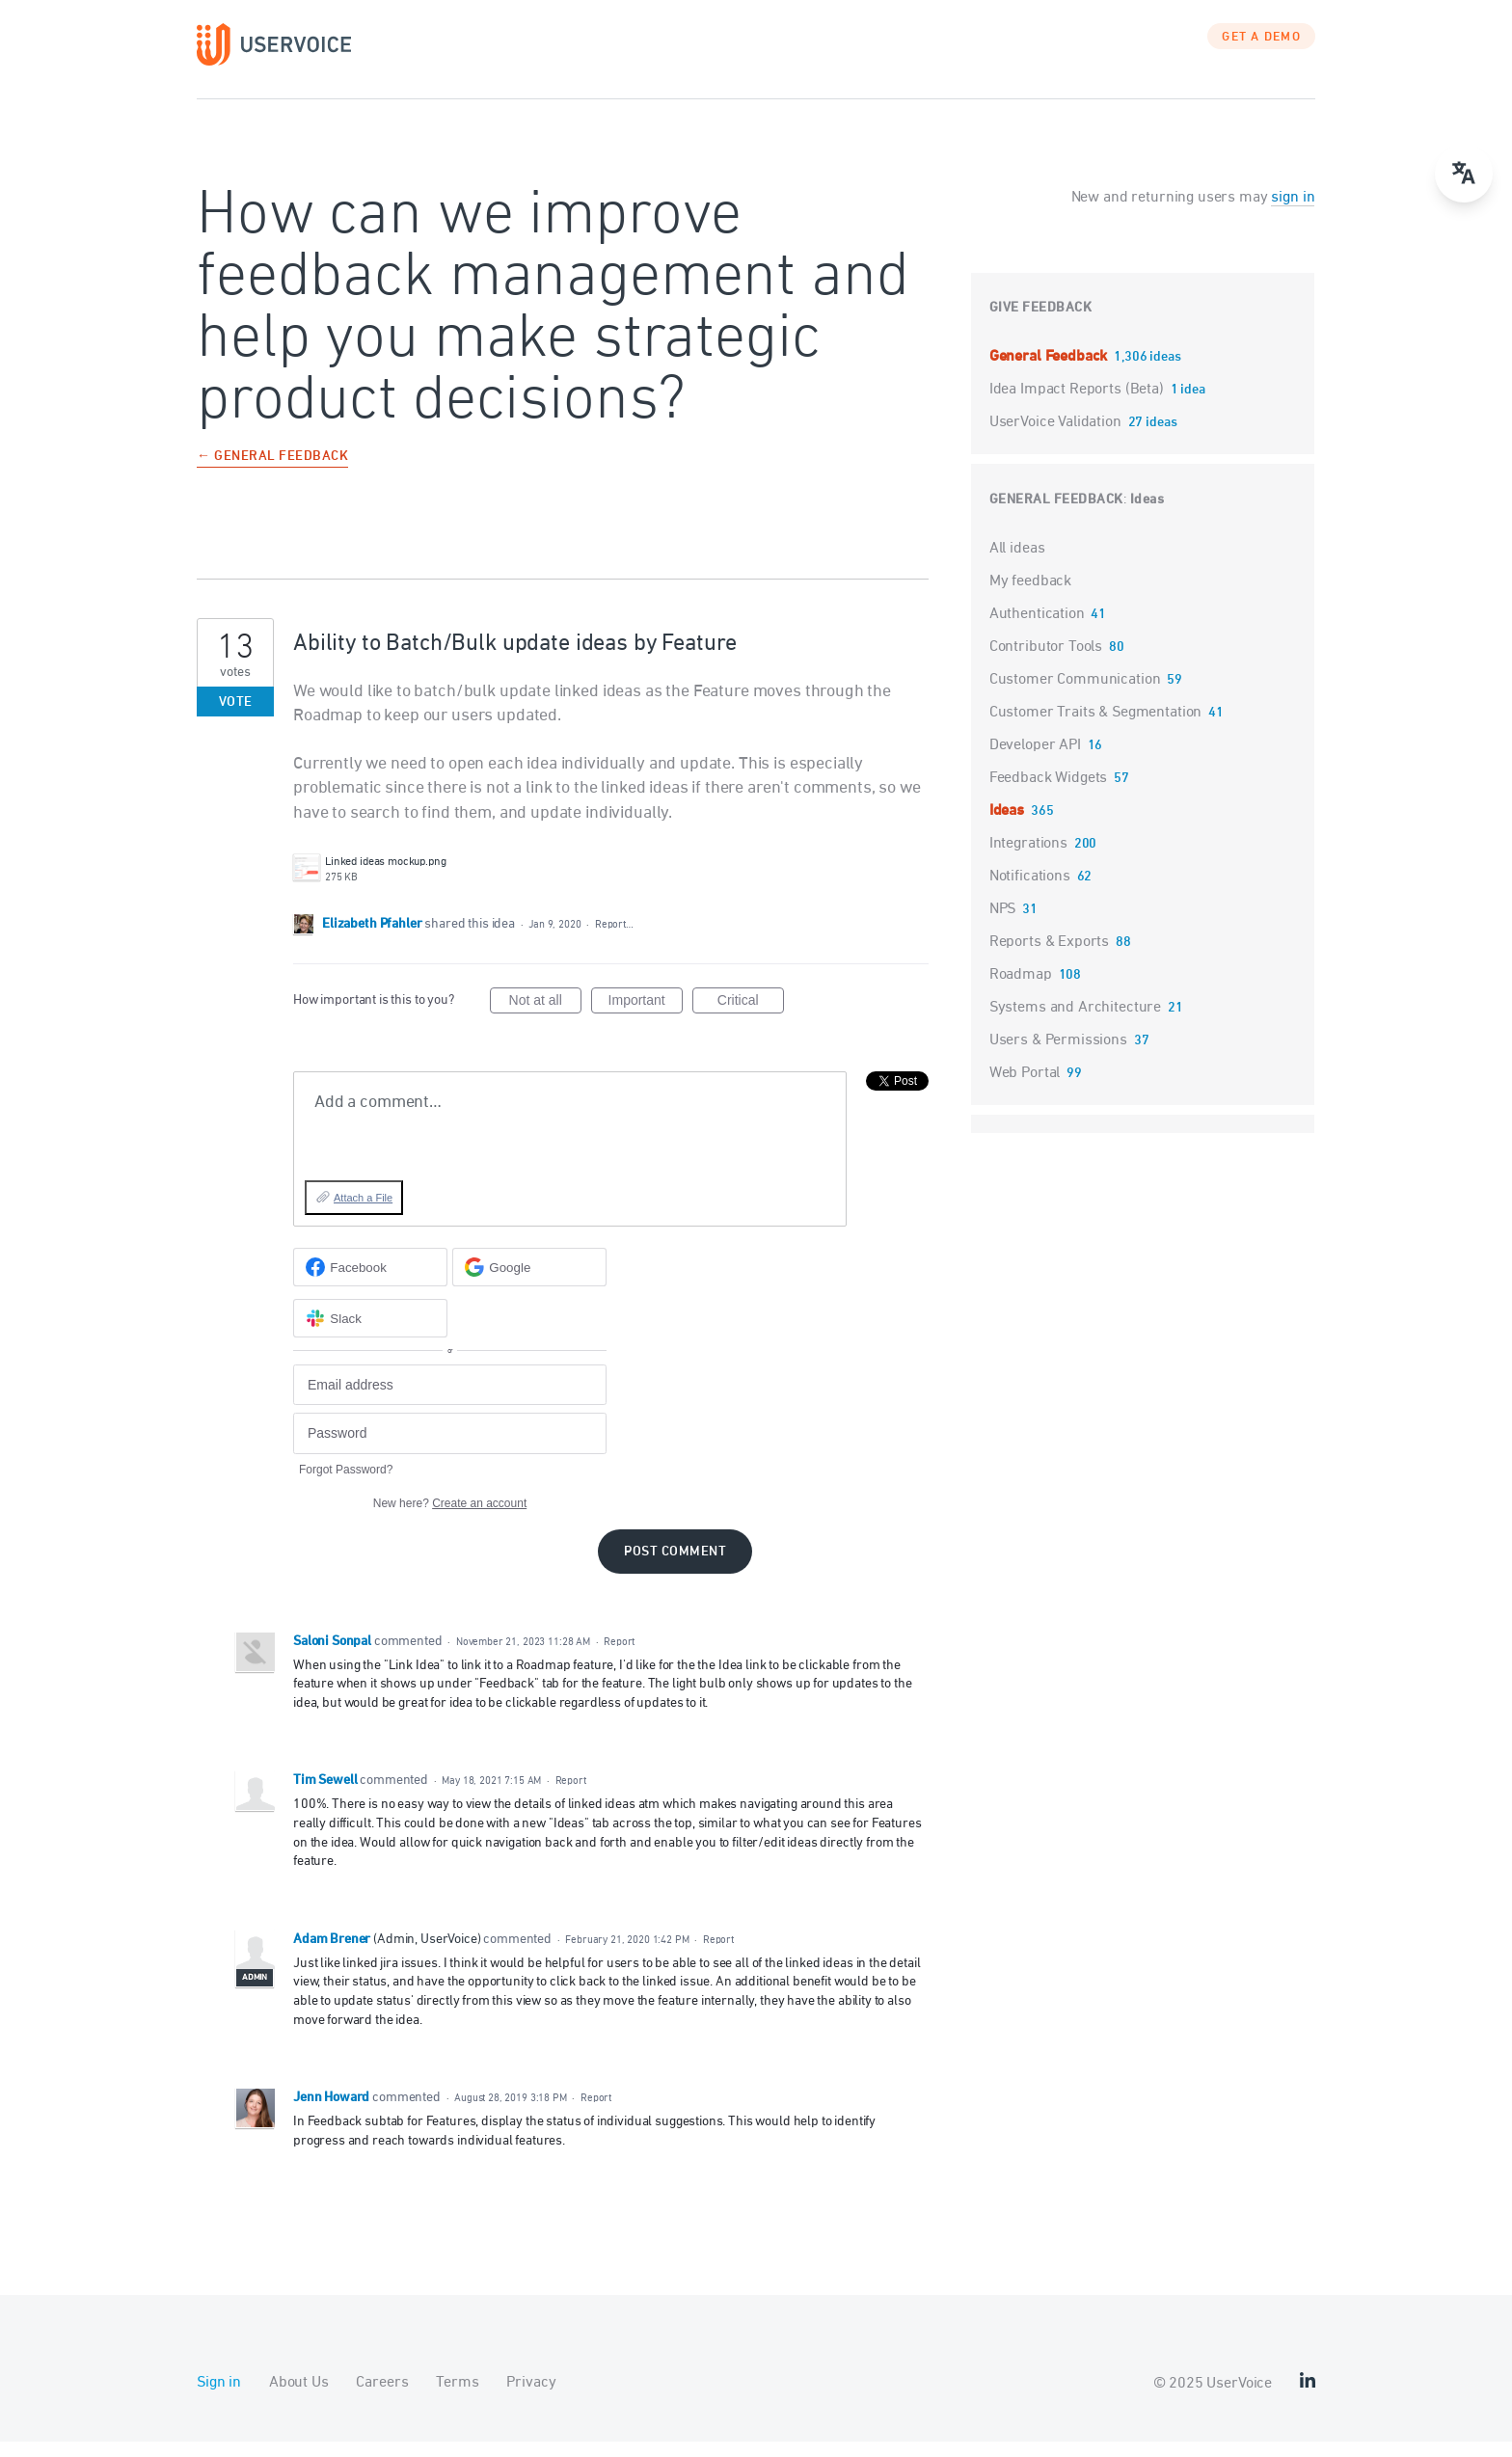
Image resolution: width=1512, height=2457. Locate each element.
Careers (382, 2398)
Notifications (1029, 891)
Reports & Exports (1049, 956)
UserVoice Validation (1057, 437)
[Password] (450, 1449)
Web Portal (1025, 1087)
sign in (1292, 212)
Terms (457, 2398)
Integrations (1028, 858)
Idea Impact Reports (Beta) (1078, 404)
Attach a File (363, 1212)
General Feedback (1050, 371)
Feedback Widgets (1048, 792)
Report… (614, 938)
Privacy (530, 2398)
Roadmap (1020, 989)
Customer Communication (1075, 694)
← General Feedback (272, 472)
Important (645, 1018)
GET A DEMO (1261, 53)
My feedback (1030, 596)
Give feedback (1041, 322)
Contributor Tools (1045, 661)
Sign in (219, 2398)
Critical (750, 1018)
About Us (299, 2398)
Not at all (545, 1018)
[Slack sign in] (370, 1333)
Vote (236, 717)
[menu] (1464, 173)
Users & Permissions (1058, 1055)
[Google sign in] (529, 1282)
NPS (1002, 924)
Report (619, 1656)
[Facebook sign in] (370, 1282)
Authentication (1037, 628)
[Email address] (450, 1399)
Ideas (1147, 514)
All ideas (1017, 563)
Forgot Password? (345, 1484)
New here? (449, 1518)
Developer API (1035, 760)
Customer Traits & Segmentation (1095, 727)
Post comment (675, 1566)
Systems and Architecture (1075, 1022)
